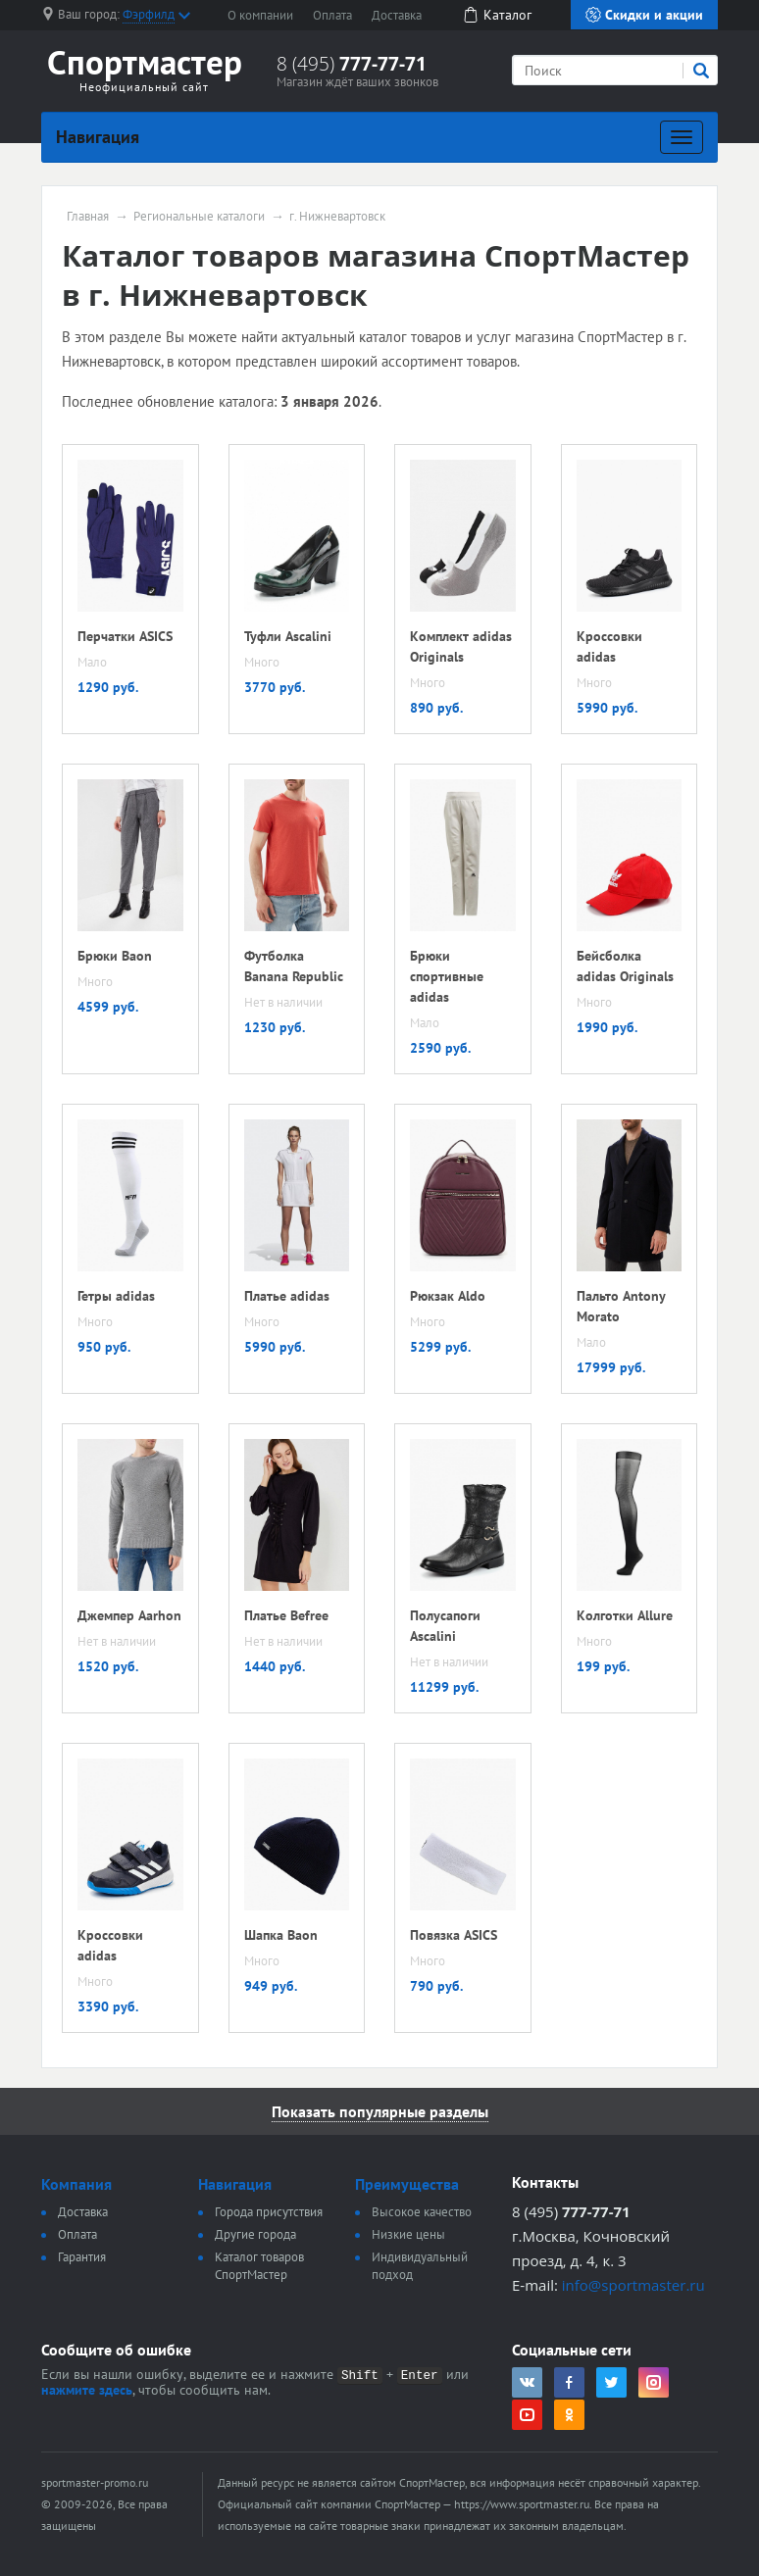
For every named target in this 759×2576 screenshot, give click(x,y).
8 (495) (352, 63)
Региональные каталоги (199, 217)
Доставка (397, 15)
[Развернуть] (681, 137)
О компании (260, 15)
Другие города (255, 2234)
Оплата (332, 15)
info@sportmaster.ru (633, 2285)
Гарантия (82, 2257)
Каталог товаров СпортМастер (259, 2266)
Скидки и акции (644, 15)
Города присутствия (269, 2212)
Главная (88, 217)
